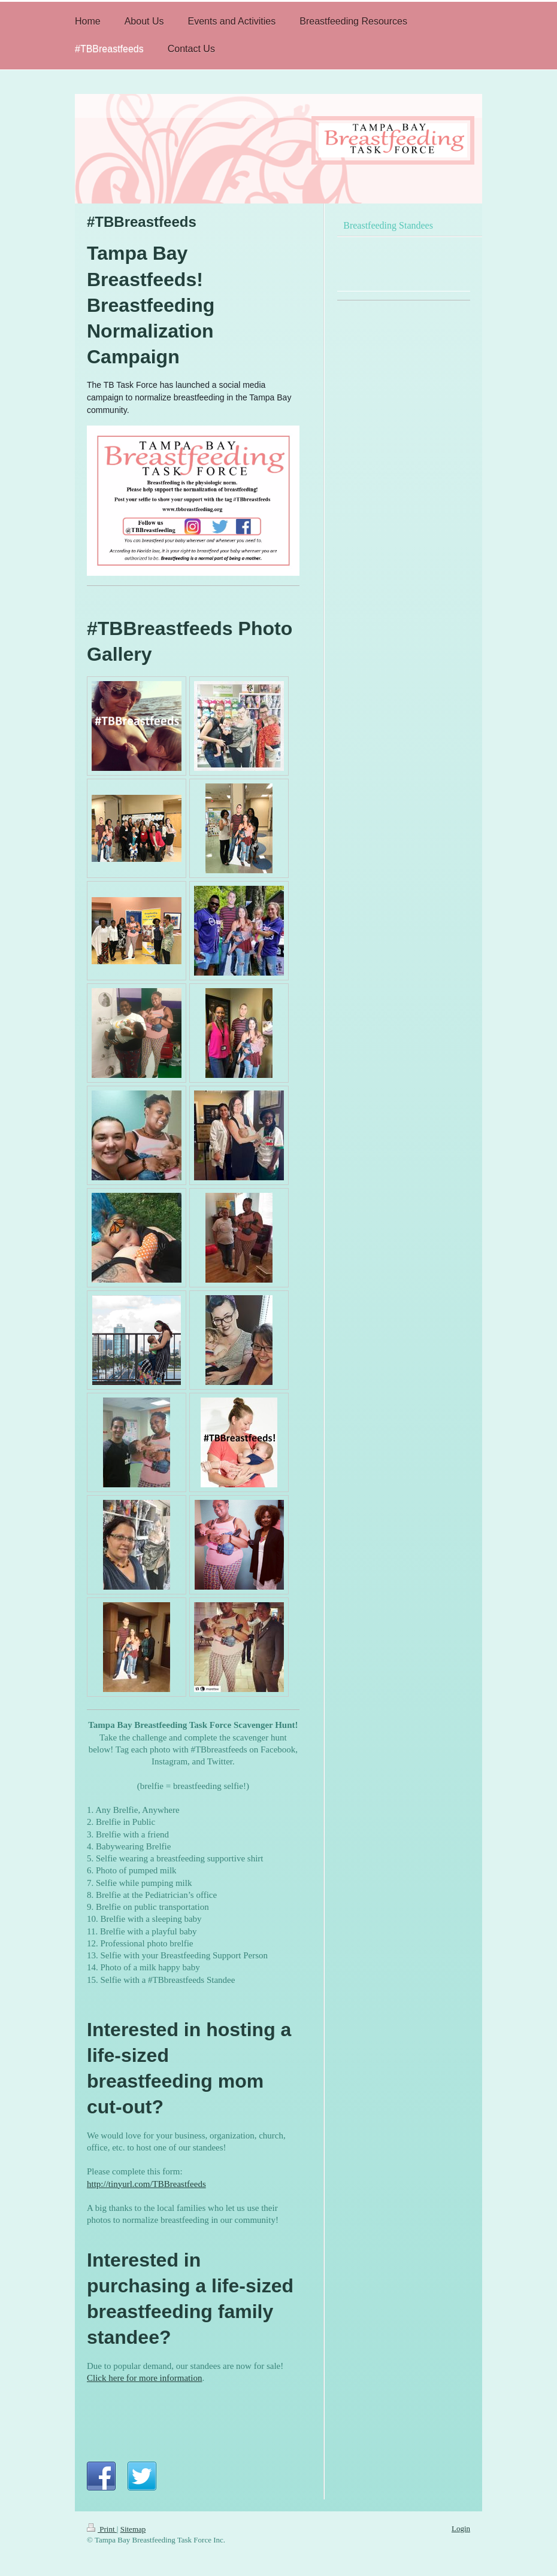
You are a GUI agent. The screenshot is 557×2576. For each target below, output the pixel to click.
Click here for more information (144, 2378)
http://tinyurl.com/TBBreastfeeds (146, 2184)
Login (461, 2528)
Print (102, 2529)
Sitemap (133, 2529)
